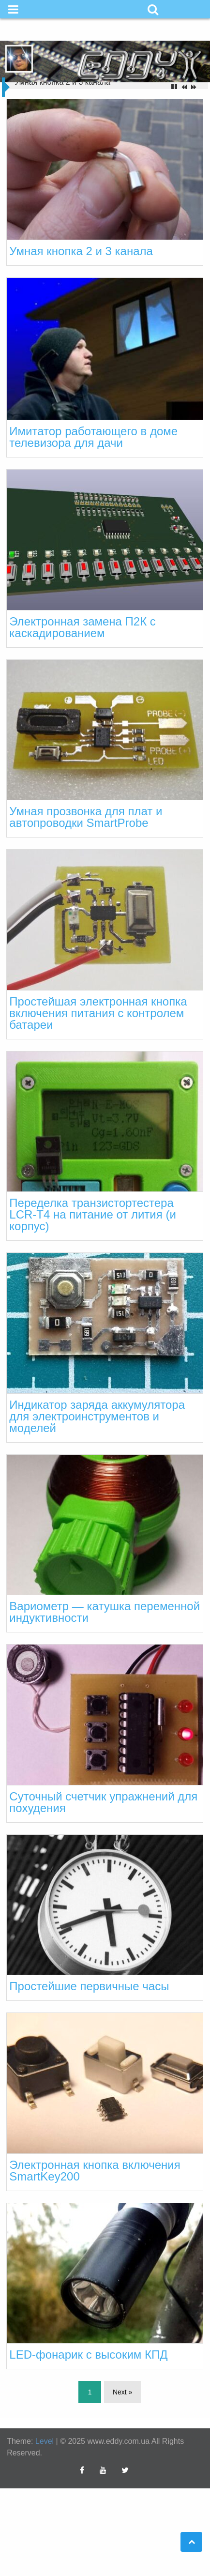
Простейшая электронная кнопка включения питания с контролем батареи (98, 1013)
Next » (122, 2392)
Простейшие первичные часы (89, 1986)
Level (44, 2441)
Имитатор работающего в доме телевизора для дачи (93, 437)
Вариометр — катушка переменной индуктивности (104, 1612)
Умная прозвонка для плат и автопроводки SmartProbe (85, 817)
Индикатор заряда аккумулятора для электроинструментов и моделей (97, 1416)
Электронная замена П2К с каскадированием (82, 627)
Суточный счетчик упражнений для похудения (103, 1802)
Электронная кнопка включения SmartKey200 (94, 2170)
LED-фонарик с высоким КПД (88, 2354)
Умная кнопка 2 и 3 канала (81, 251)
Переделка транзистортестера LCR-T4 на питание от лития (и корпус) (92, 1214)
